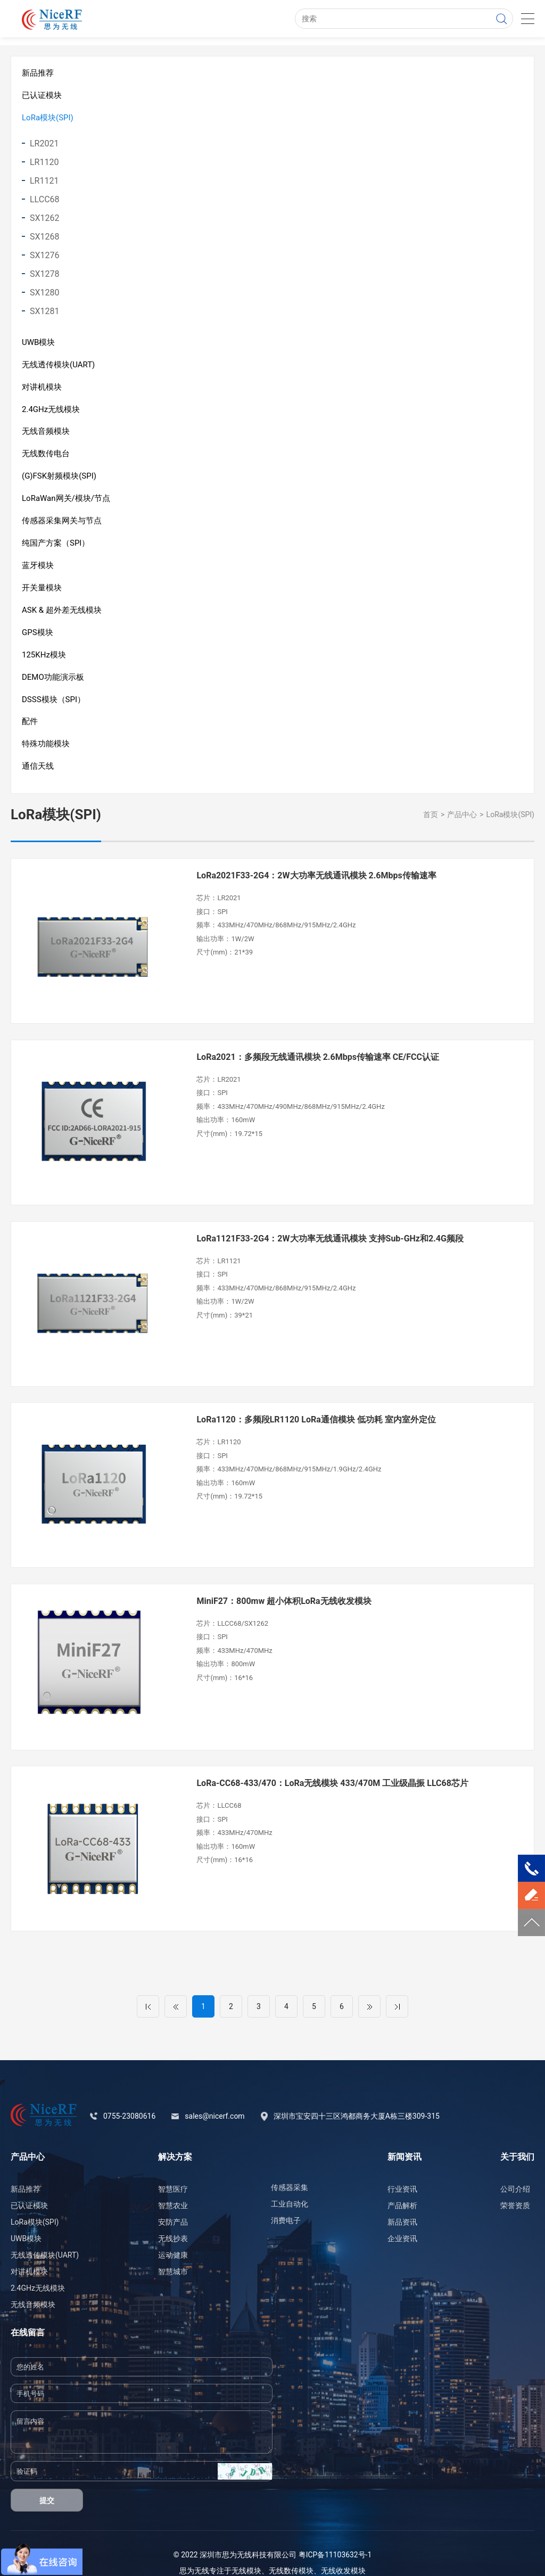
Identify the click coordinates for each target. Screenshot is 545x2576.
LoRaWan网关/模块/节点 (66, 501)
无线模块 (246, 2552)
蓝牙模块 (38, 569)
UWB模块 (38, 343)
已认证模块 (42, 96)
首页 (430, 822)
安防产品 (173, 2203)
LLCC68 (45, 200)
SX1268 (45, 238)
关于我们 (517, 2138)
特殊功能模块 (46, 750)
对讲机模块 (42, 388)
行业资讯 (402, 2170)
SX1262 (45, 219)
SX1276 (45, 256)
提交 (46, 2482)
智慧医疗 (173, 2170)
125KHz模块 (44, 660)
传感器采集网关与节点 (62, 524)
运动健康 (173, 2236)
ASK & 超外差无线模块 (62, 615)
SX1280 (45, 294)
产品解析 (402, 2187)
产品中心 (462, 822)
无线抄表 (173, 2220)
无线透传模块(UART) (58, 366)
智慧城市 (173, 2253)
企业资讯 (402, 2220)
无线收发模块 (343, 2552)
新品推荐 (38, 73)
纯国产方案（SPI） (55, 547)
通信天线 (38, 773)
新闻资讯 (404, 2138)
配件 (30, 728)
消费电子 (286, 2202)
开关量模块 (42, 592)
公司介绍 (515, 2170)
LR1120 (44, 163)
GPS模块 (37, 637)
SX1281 (45, 312)
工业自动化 (289, 2185)
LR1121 (44, 182)
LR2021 (44, 144)
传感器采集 (289, 2169)
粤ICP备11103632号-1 (334, 2536)
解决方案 (175, 2138)
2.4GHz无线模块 (51, 411)
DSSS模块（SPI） (53, 705)
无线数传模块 (291, 2552)
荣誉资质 (515, 2187)
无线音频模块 (46, 434)
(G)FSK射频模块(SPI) (59, 479)
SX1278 (45, 275)
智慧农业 (173, 2187)
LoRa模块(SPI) (47, 118)
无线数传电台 (46, 456)
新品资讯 (402, 2203)
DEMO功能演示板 (53, 682)
